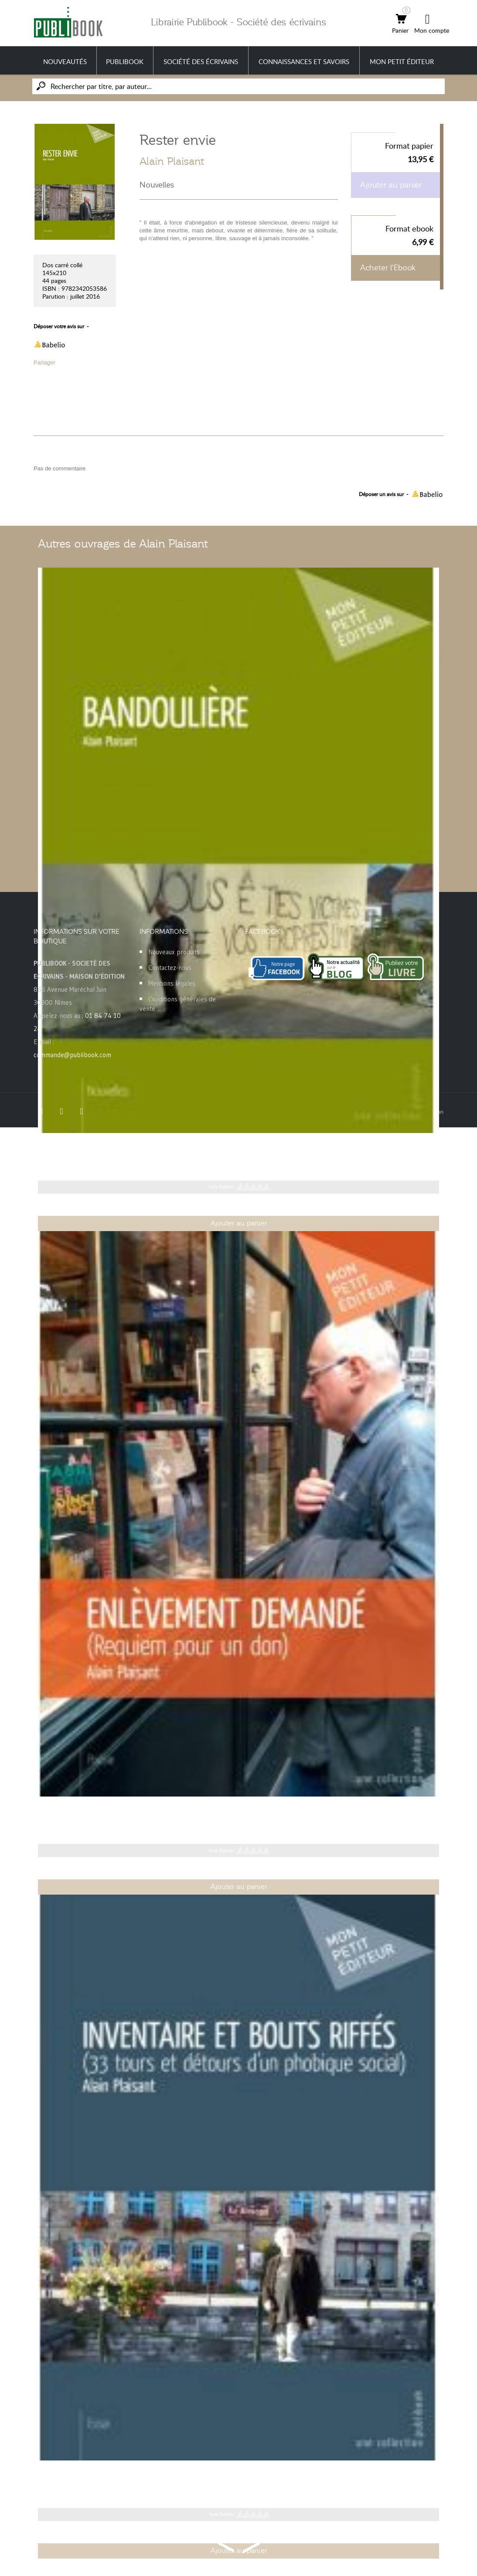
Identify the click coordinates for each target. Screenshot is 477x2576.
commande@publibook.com (72, 1055)
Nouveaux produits (174, 952)
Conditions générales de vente (178, 1004)
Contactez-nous (169, 967)
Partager (44, 362)
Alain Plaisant (172, 161)
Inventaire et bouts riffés (85, 2474)
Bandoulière (61, 1146)
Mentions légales (171, 983)
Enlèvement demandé (81, 1810)
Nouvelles (157, 184)
